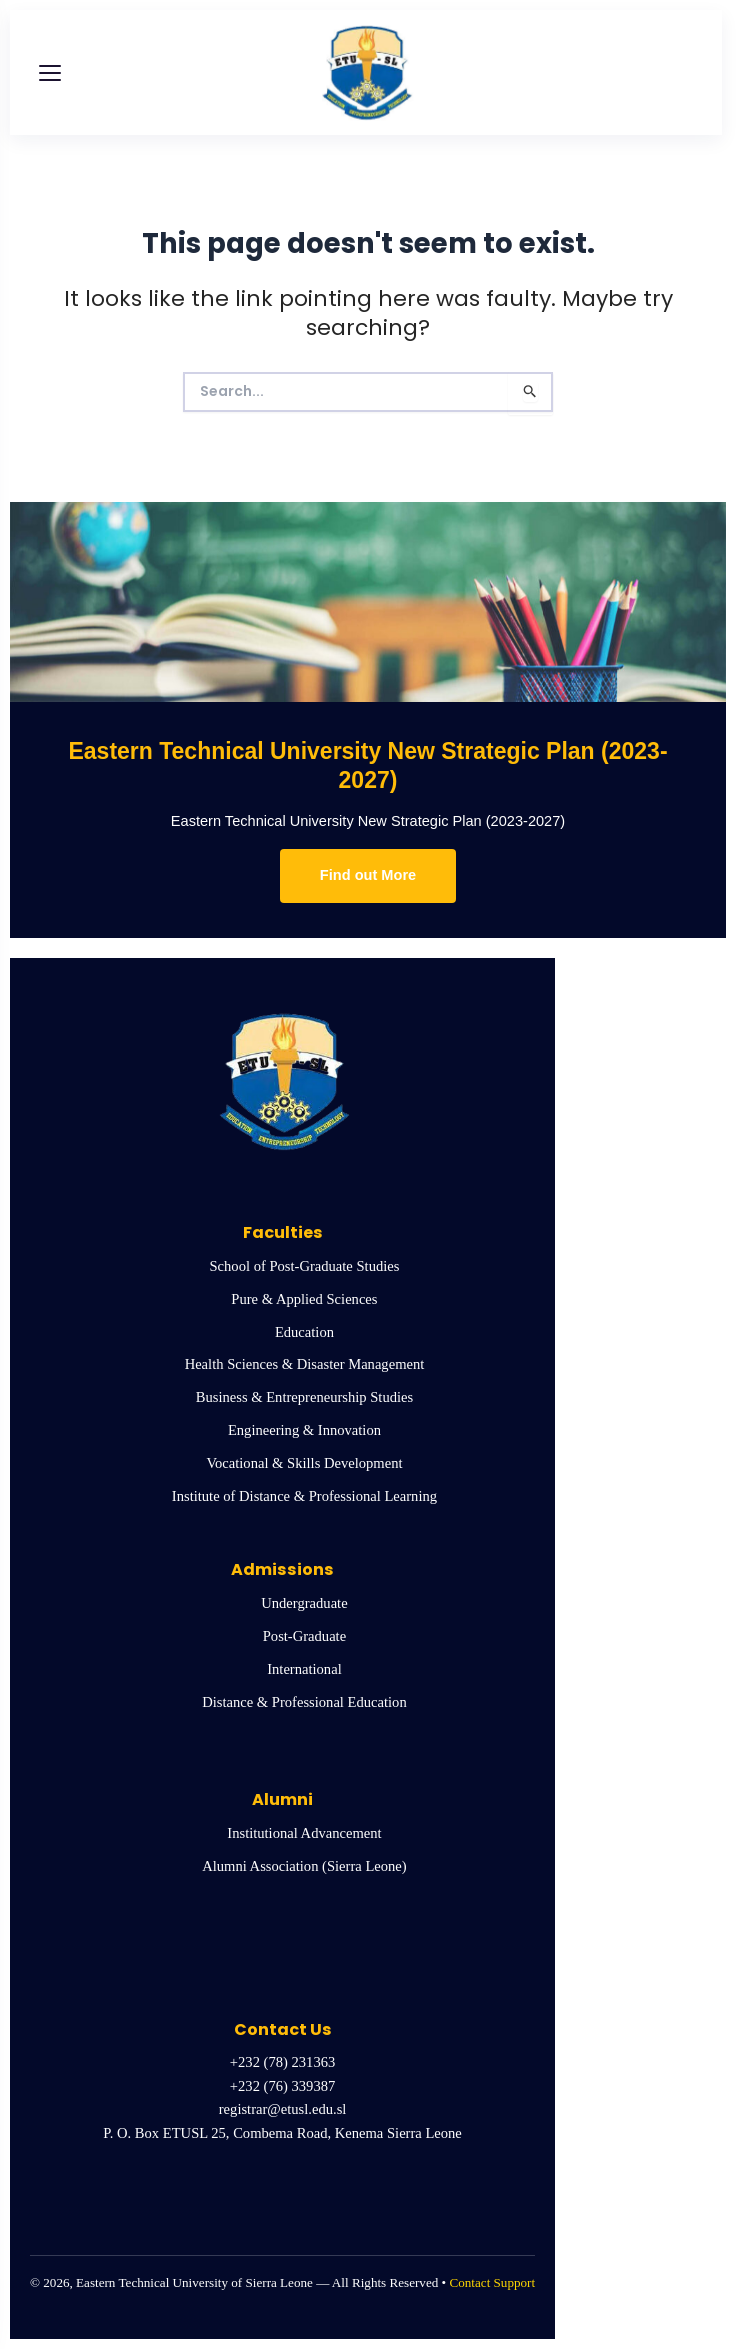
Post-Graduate (304, 1636)
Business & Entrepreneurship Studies (304, 1397)
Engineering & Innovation (304, 1430)
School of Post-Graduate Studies (305, 1266)
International (304, 1669)
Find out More (368, 875)
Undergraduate (304, 1603)
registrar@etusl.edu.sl (283, 2109)
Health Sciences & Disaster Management (305, 1364)
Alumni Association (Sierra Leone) (304, 1866)
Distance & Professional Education (304, 1702)
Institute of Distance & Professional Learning (304, 1496)
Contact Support (492, 2282)
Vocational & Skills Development (304, 1463)
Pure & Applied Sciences (304, 1299)
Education (304, 1332)
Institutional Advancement (304, 1833)
